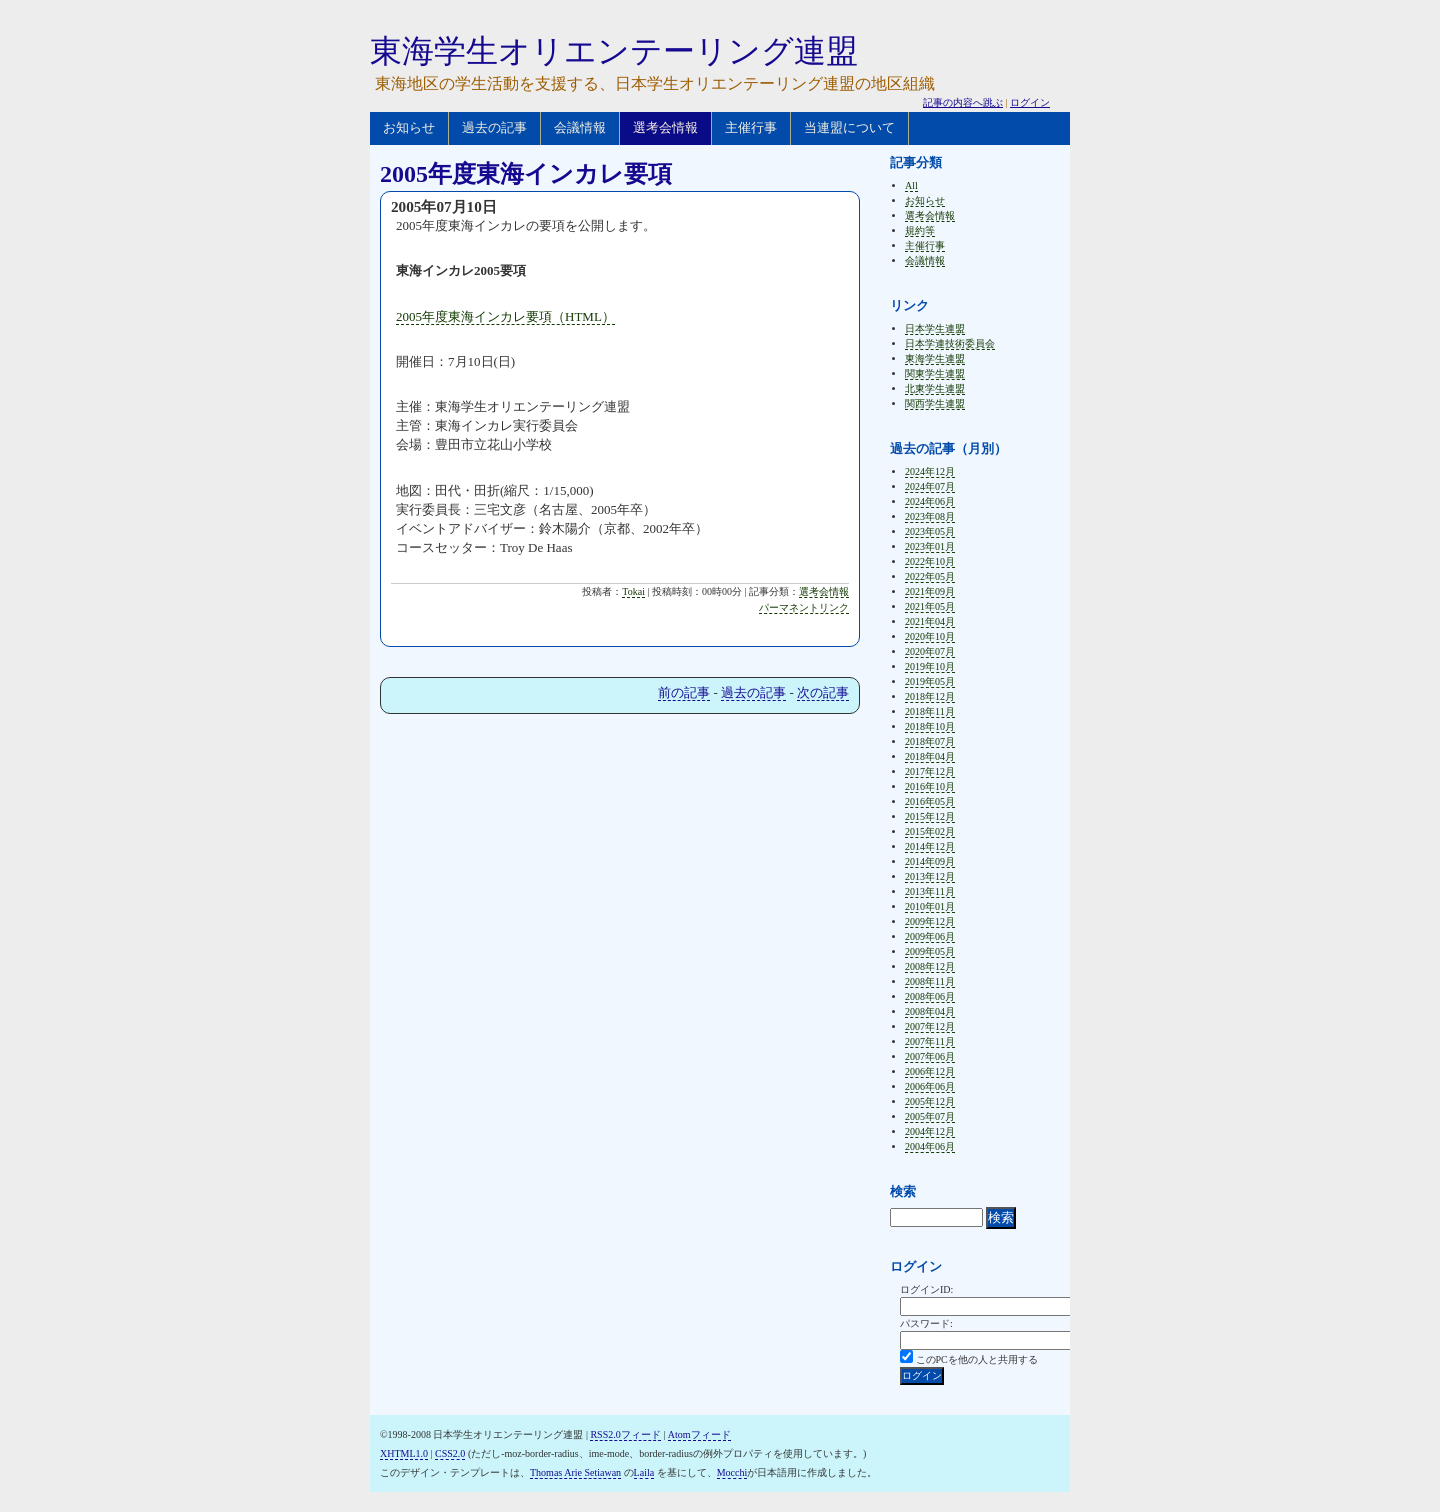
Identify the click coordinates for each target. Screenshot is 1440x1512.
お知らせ (409, 127)
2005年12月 (930, 1101)
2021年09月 (930, 591)
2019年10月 (930, 666)
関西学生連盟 (935, 403)
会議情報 (580, 127)
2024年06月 (930, 501)
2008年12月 (930, 966)
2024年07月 (930, 486)
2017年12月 (930, 771)
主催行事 (751, 127)
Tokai (633, 591)
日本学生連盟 (935, 328)
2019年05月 (930, 681)
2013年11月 (930, 891)
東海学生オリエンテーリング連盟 (614, 51)
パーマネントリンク (804, 607)
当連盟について (849, 127)
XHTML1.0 (404, 1453)
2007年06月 (930, 1056)
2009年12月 (930, 921)
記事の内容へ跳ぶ (963, 102)
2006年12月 (930, 1071)
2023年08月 (930, 516)
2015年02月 (930, 831)
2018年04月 (930, 756)
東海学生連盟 (935, 358)
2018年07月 (930, 741)
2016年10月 (930, 786)
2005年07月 (930, 1116)
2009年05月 (930, 951)
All (911, 185)
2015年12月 (930, 816)
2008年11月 (930, 981)
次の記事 (823, 692)
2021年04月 (930, 621)
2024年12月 (930, 471)
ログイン (1030, 102)
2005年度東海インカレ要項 (526, 174)
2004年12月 (930, 1131)
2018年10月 (930, 726)
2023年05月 (930, 531)
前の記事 (684, 692)
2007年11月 (930, 1041)
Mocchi (732, 1472)
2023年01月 (930, 546)
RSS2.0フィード (625, 1434)
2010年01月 (930, 906)
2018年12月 (930, 696)
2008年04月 (930, 1011)
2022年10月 (930, 561)
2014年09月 (930, 861)
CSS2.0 (450, 1453)
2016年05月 (930, 801)
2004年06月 (930, 1146)
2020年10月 (930, 636)
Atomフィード (699, 1434)
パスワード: (926, 1323)
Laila (644, 1472)
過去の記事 (494, 127)
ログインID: (926, 1289)
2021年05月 (930, 606)
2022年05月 (930, 576)
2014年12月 (930, 846)
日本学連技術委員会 (950, 343)
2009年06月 (930, 936)
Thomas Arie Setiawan (575, 1472)
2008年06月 (930, 996)
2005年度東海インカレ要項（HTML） (505, 316)
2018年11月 (930, 711)
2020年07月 (930, 651)
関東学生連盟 (935, 373)
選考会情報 (665, 127)
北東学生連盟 (935, 388)
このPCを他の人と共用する (977, 1359)
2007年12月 (930, 1026)
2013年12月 (930, 876)
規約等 (920, 230)
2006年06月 (930, 1086)
